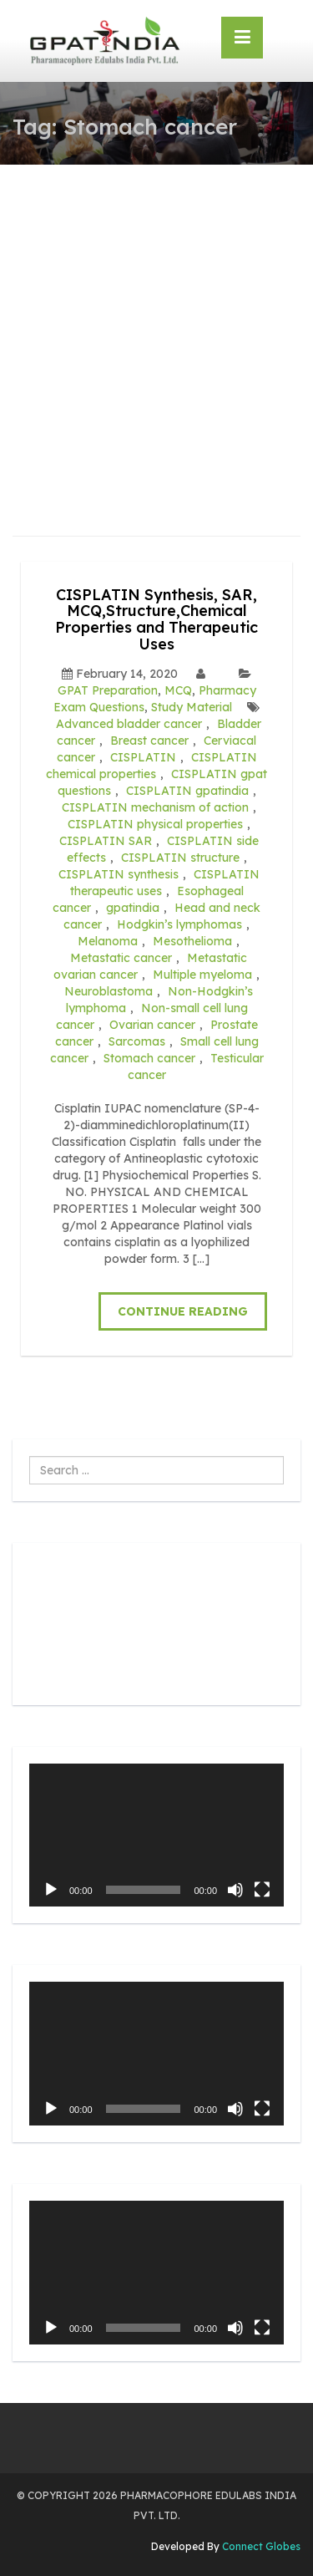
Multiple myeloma (202, 974)
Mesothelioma (192, 941)
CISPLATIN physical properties (155, 824)
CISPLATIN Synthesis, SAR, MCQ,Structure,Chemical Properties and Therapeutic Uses (156, 619)
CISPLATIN (143, 757)
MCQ (178, 690)
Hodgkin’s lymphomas (179, 924)
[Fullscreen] (262, 1889)
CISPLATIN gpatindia (187, 790)
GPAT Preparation (108, 690)
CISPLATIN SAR (105, 840)
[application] (156, 1835)
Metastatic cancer (121, 957)
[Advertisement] (156, 329)
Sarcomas (137, 1041)
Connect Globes (260, 2546)
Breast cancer (149, 740)
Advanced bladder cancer (129, 723)
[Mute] (235, 1889)
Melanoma (108, 941)
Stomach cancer (149, 1058)
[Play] (51, 1889)
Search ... (29, 1456)
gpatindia (132, 907)
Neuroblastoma (108, 991)
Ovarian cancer (152, 1024)
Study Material (191, 707)
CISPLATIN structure (180, 857)
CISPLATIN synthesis (118, 874)
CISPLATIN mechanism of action (155, 807)
